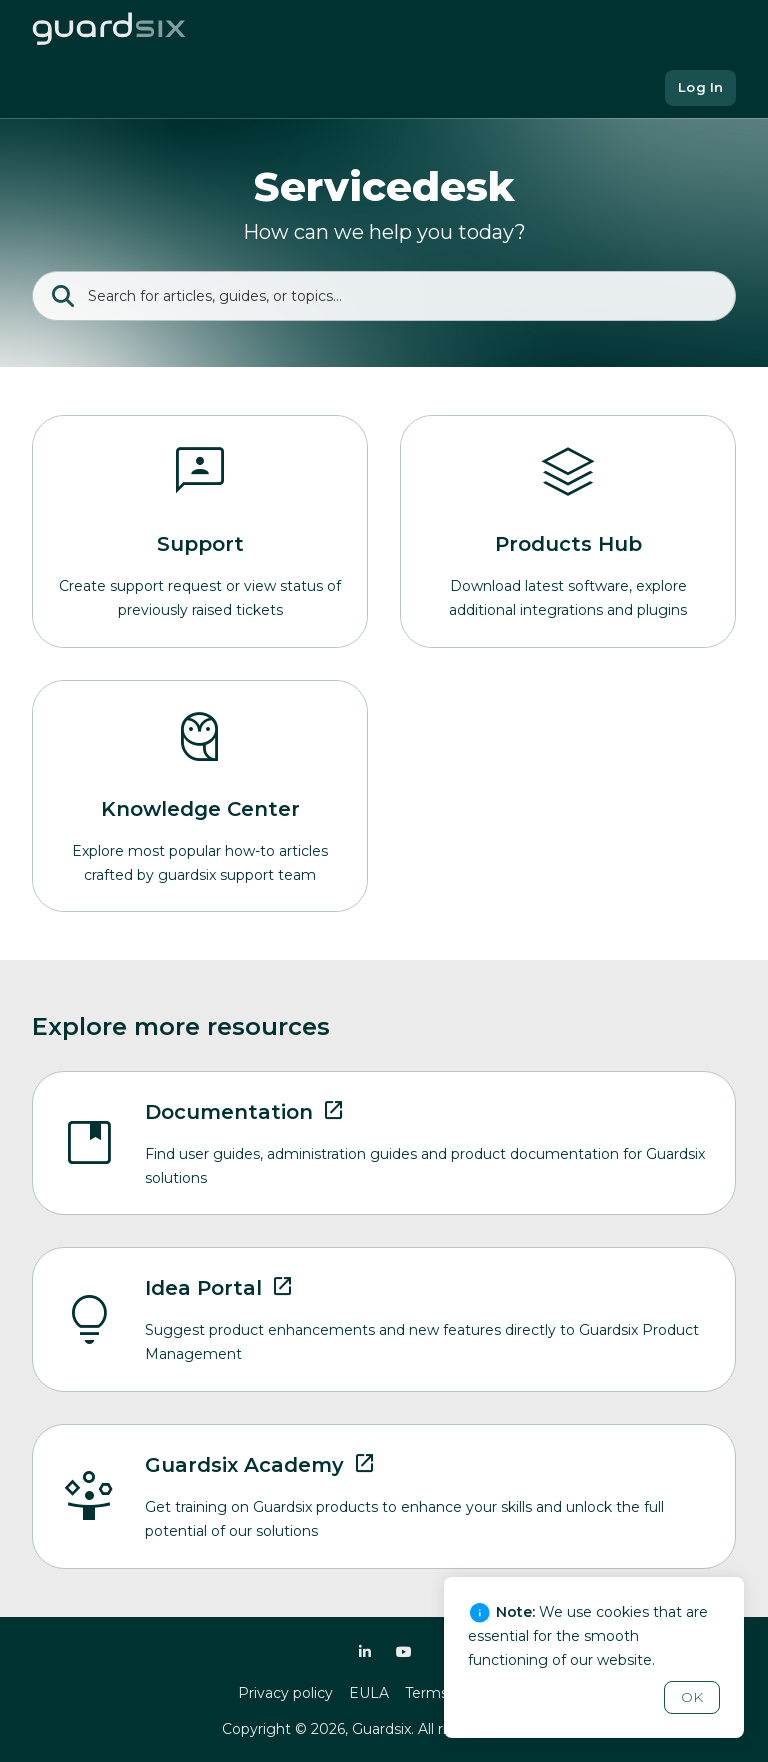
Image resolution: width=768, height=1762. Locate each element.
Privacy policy (285, 1693)
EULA (369, 1693)
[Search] (384, 296)
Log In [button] (700, 87)
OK (692, 1697)
